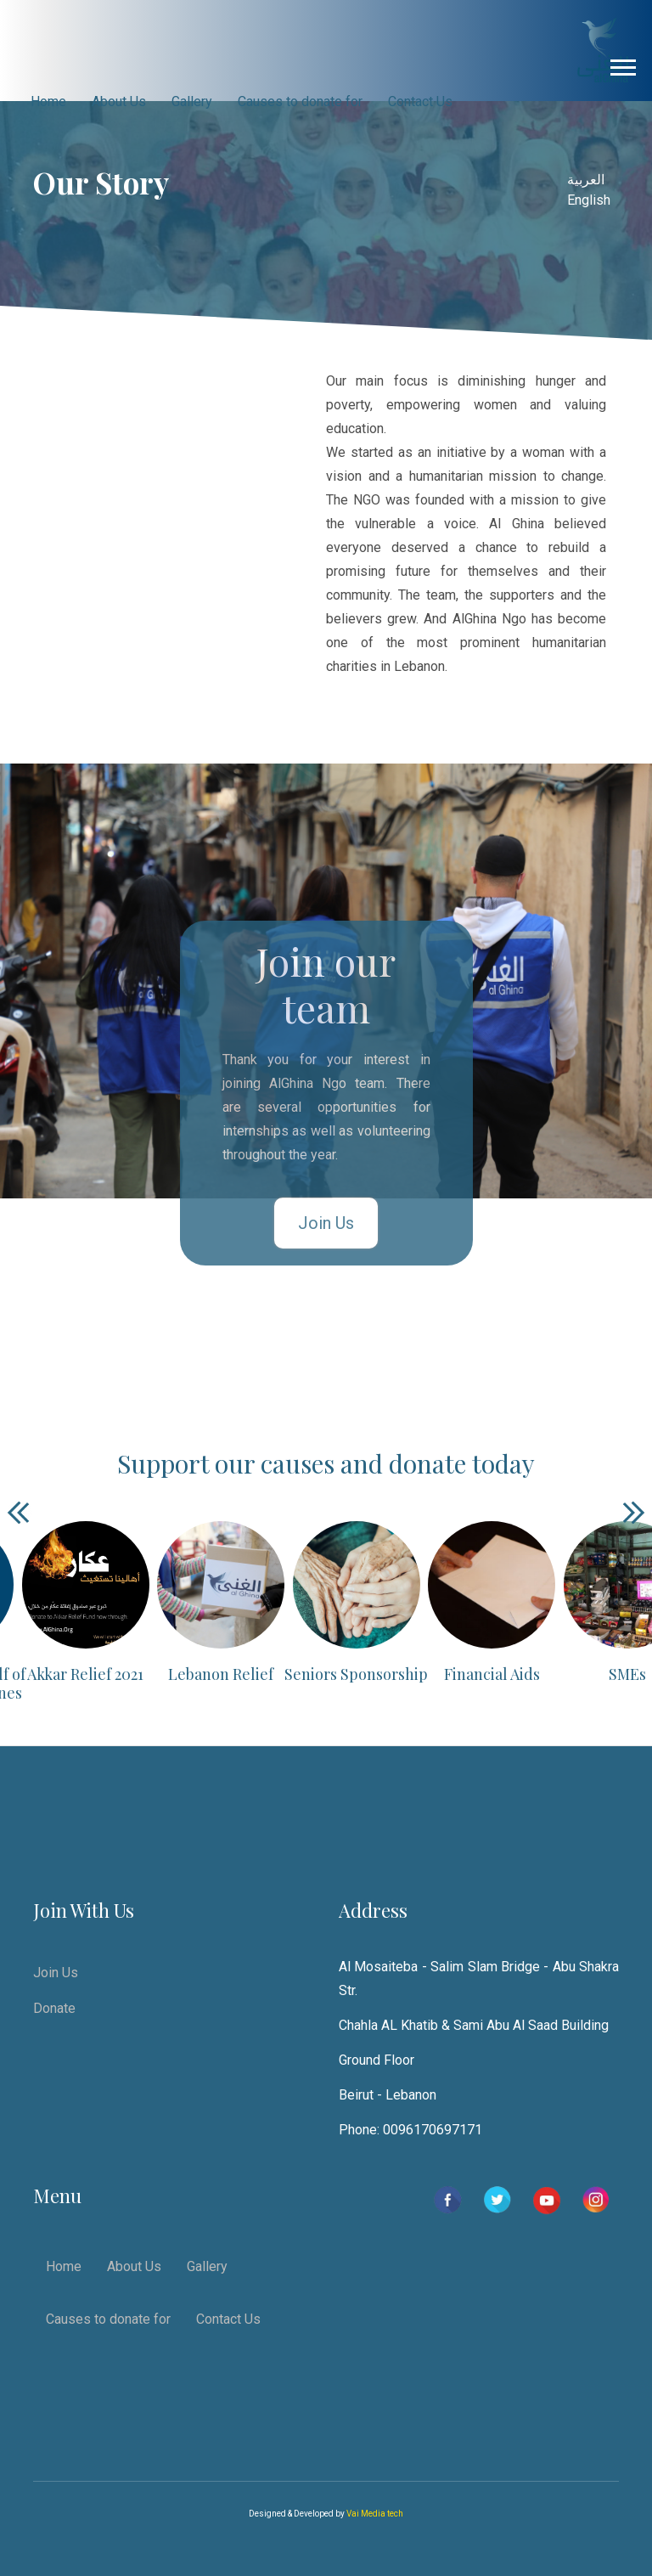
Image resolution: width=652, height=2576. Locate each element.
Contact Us (420, 101)
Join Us (326, 1223)
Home (48, 101)
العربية (585, 180)
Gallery (191, 101)
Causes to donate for (300, 101)
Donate (54, 2008)
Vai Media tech (374, 2513)
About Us (119, 101)
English (588, 200)
